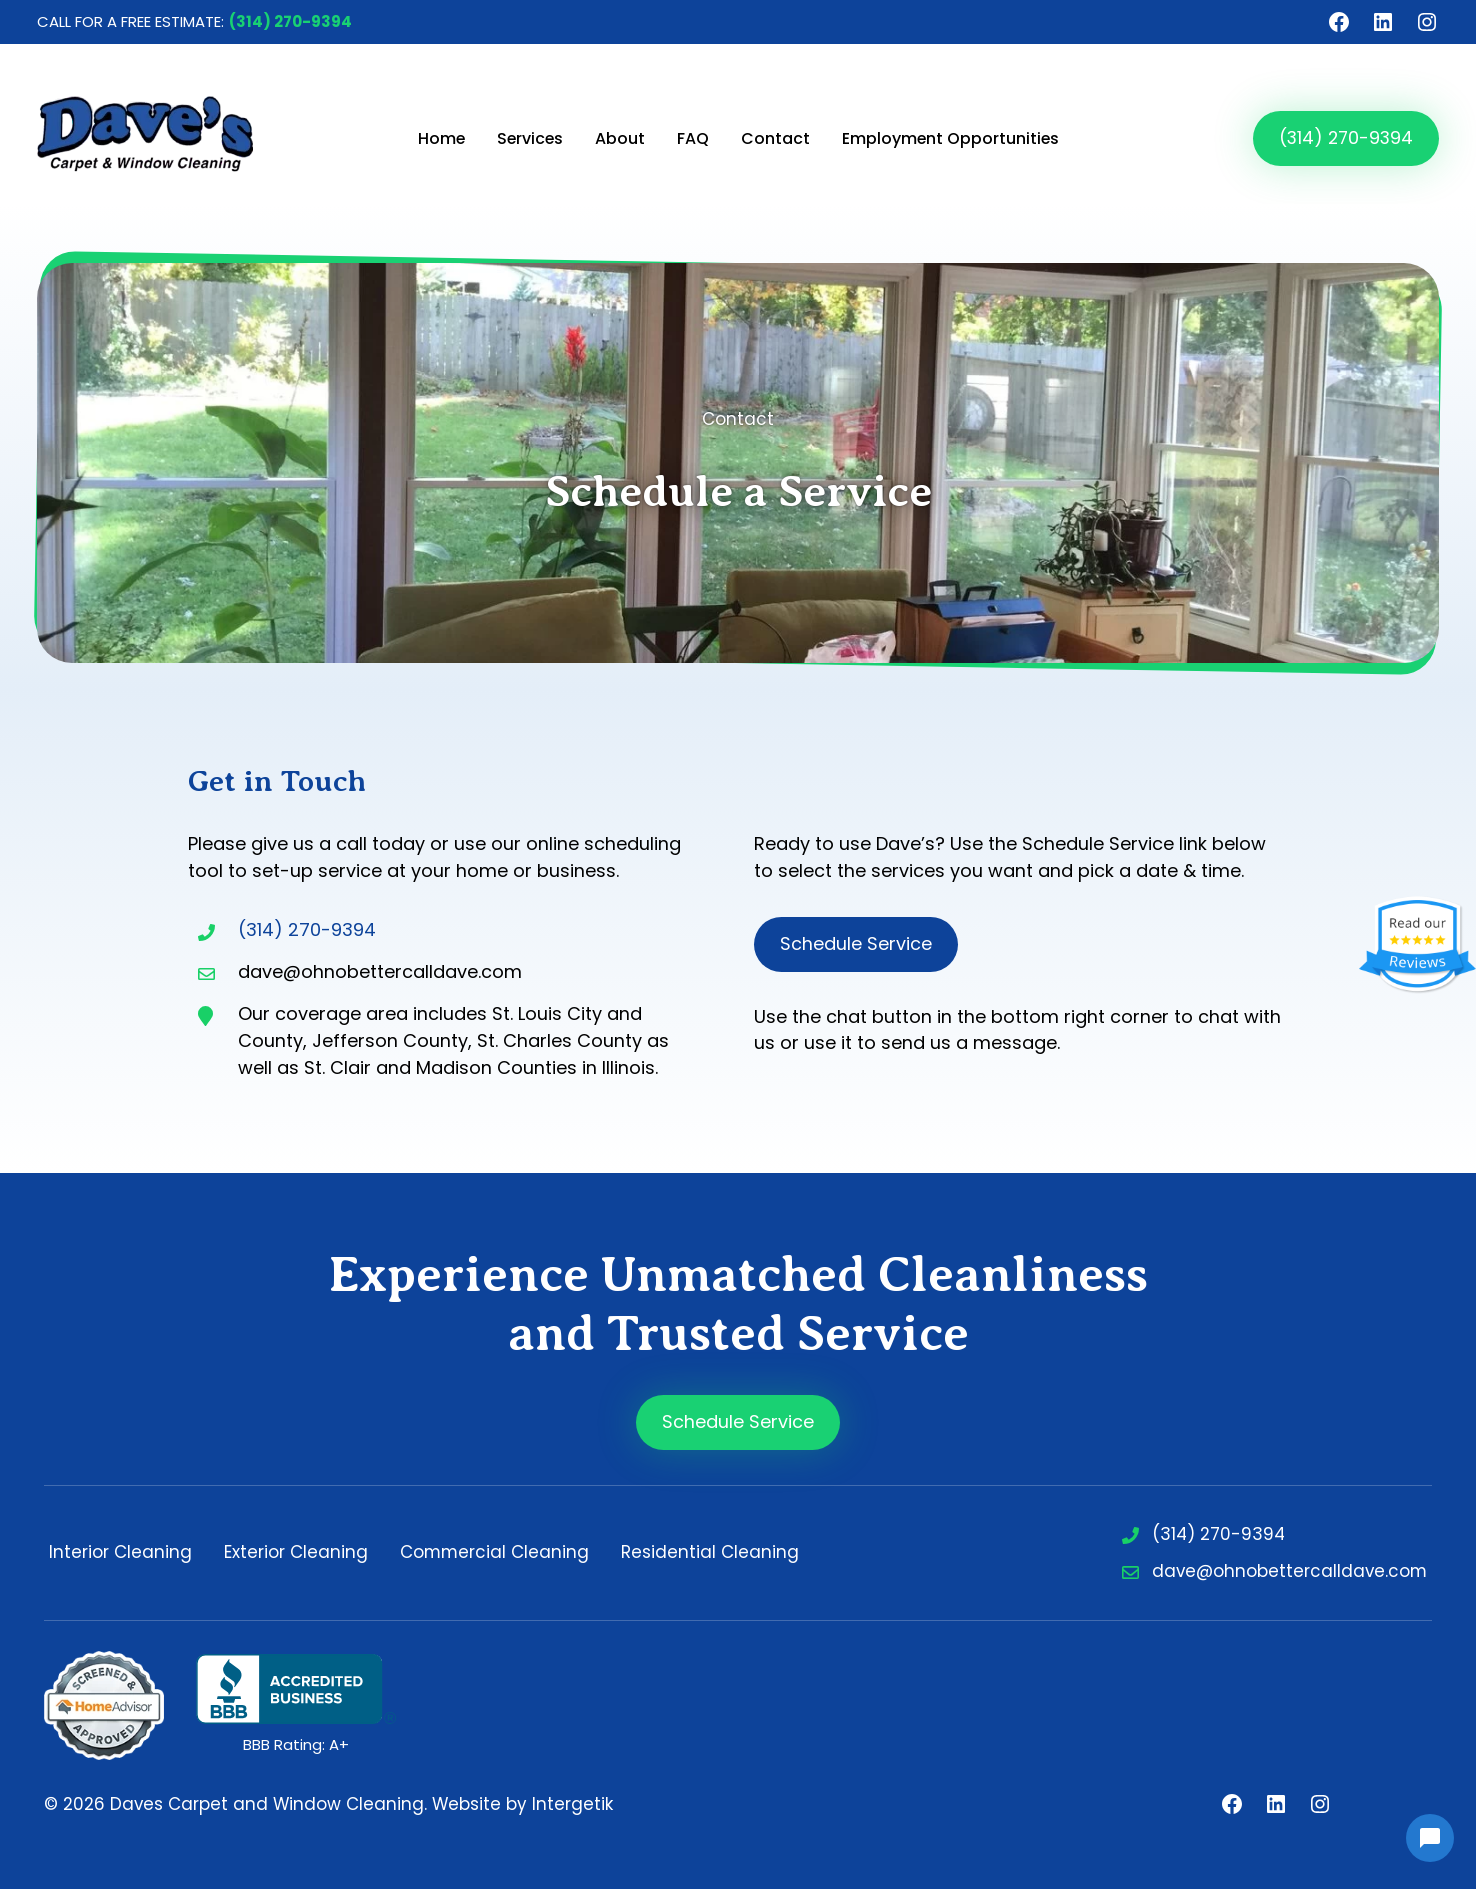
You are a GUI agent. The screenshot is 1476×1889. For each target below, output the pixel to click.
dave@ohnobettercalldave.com (1289, 1571)
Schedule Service (856, 943)
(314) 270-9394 (290, 21)
